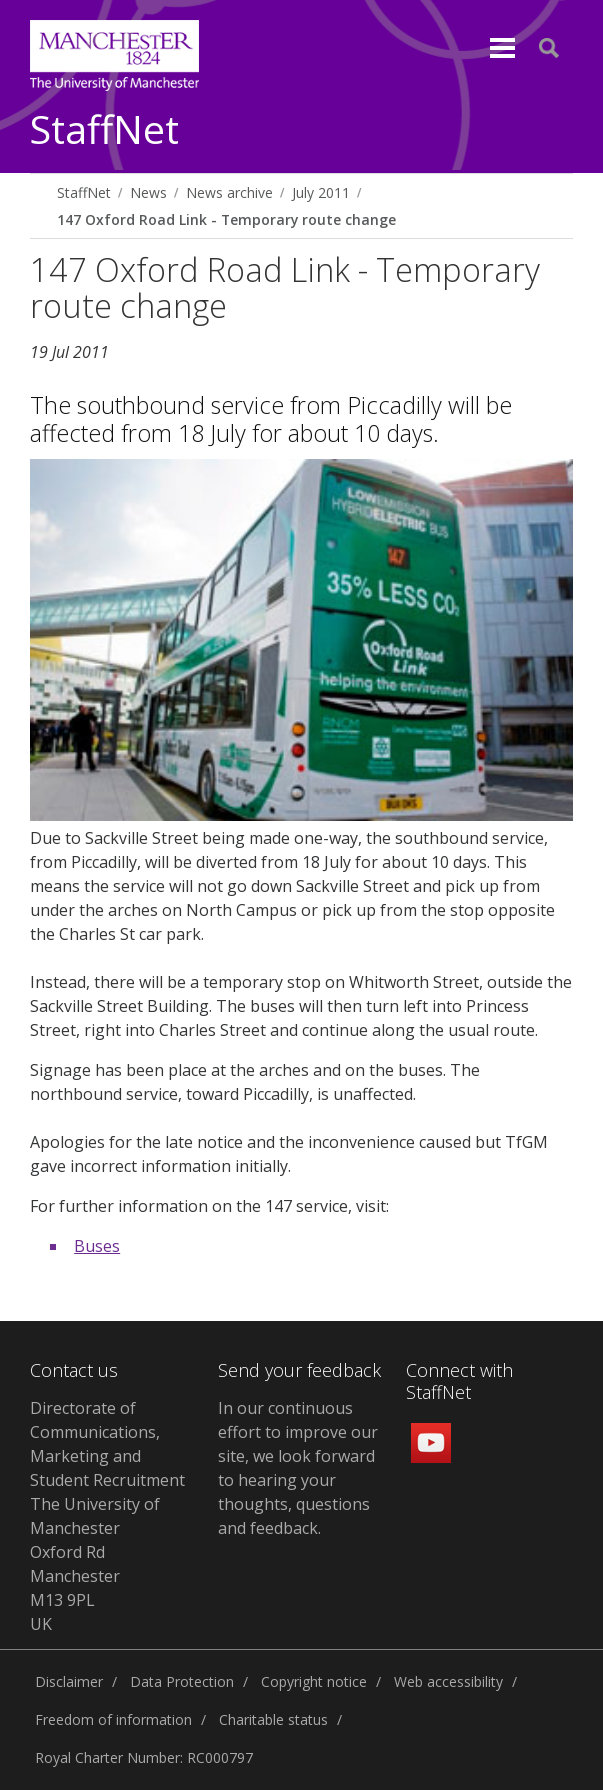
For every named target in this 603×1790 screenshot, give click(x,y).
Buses (97, 1246)
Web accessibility (448, 1681)
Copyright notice (314, 1681)
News (148, 192)
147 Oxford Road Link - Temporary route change (226, 219)
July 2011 (321, 192)
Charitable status (273, 1719)
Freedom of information (113, 1719)
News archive (229, 192)
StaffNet (104, 130)
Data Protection (182, 1681)
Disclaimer (69, 1681)
